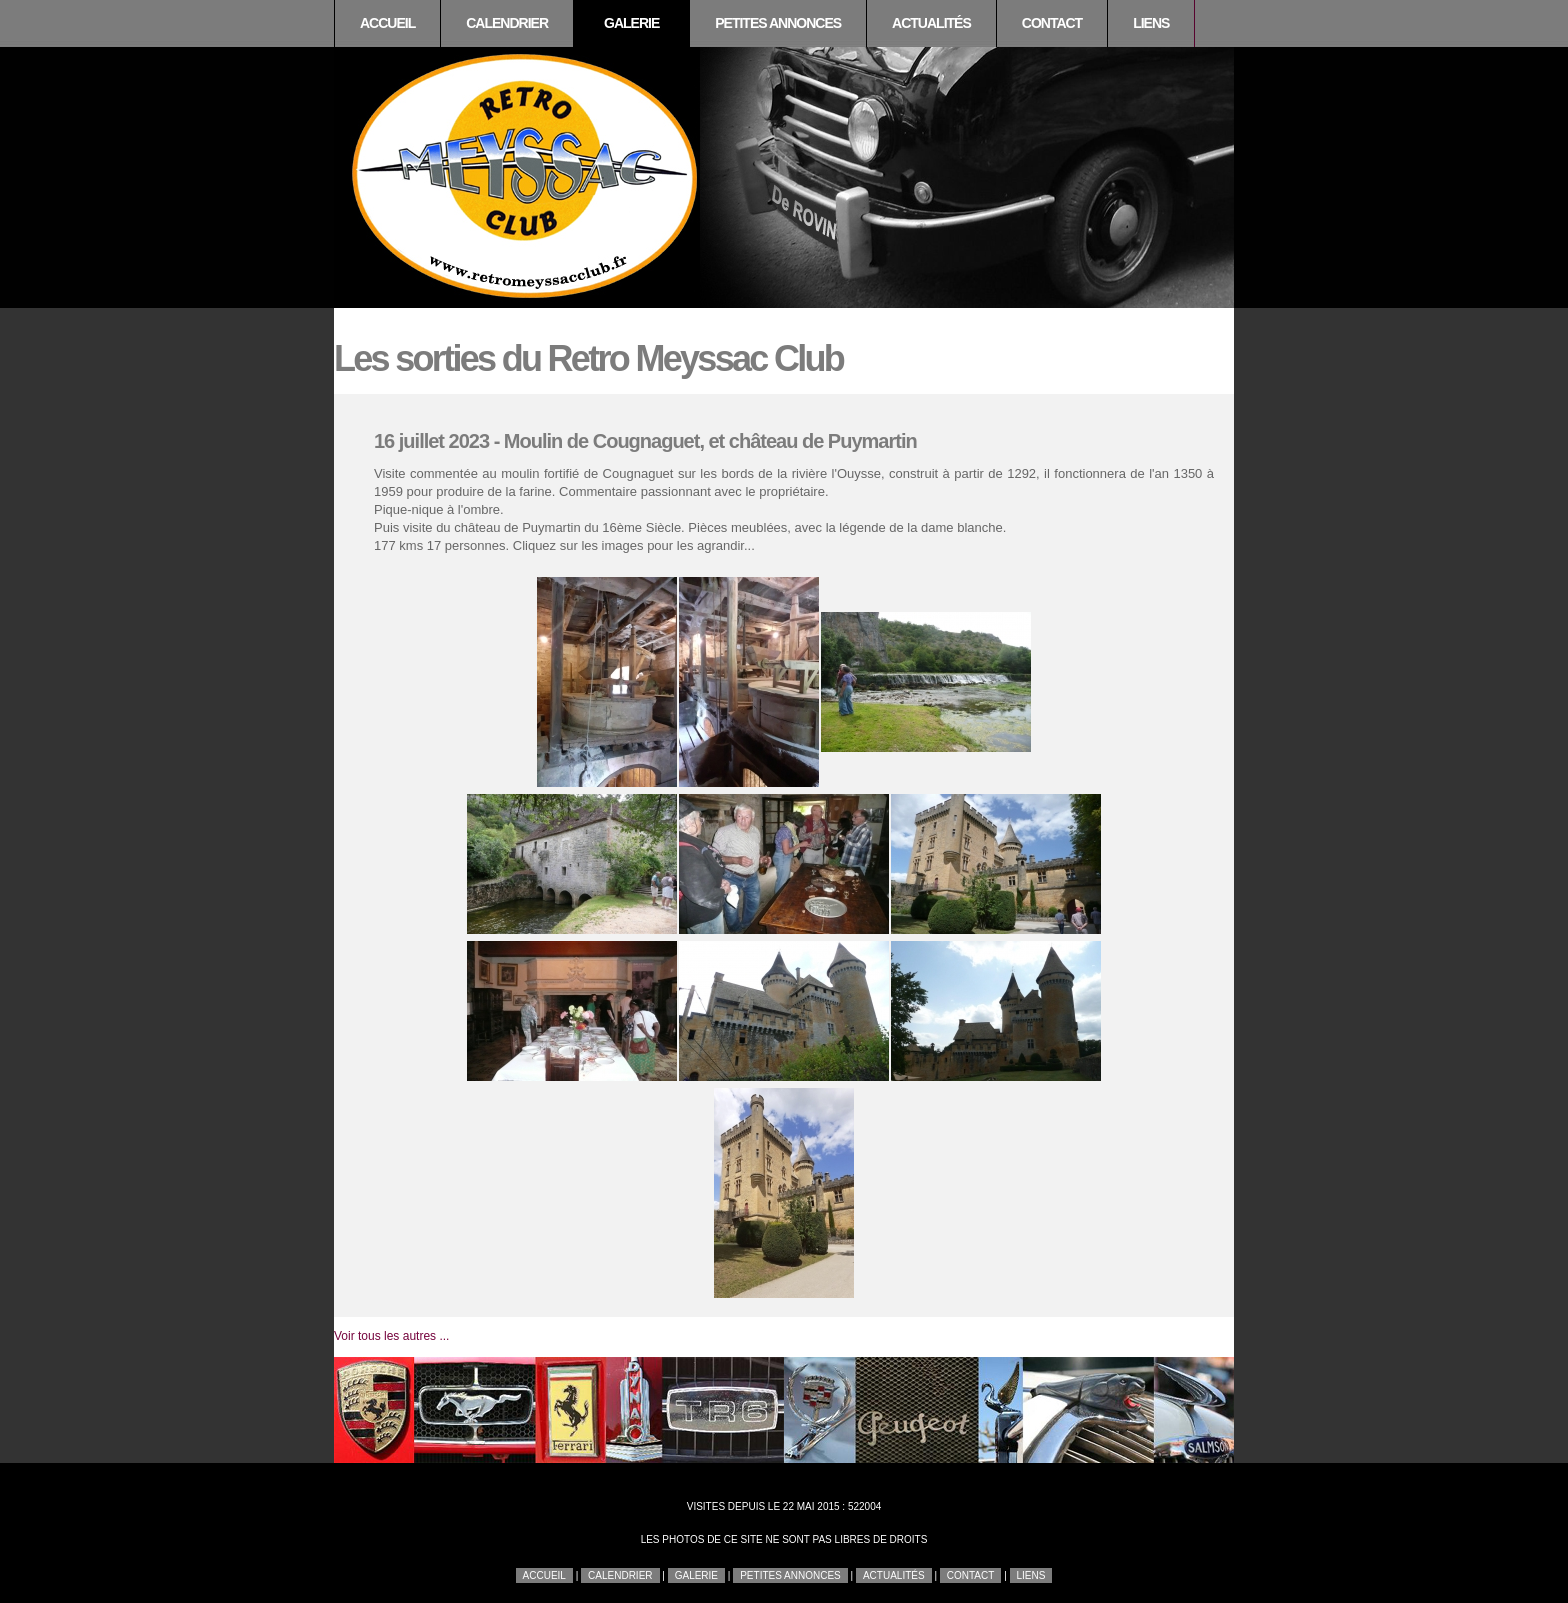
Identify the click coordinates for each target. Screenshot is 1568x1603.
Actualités (931, 23)
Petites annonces (778, 23)
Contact (1052, 23)
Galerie (631, 23)
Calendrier (507, 23)
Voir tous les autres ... (391, 1336)
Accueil (387, 23)
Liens (1151, 23)
